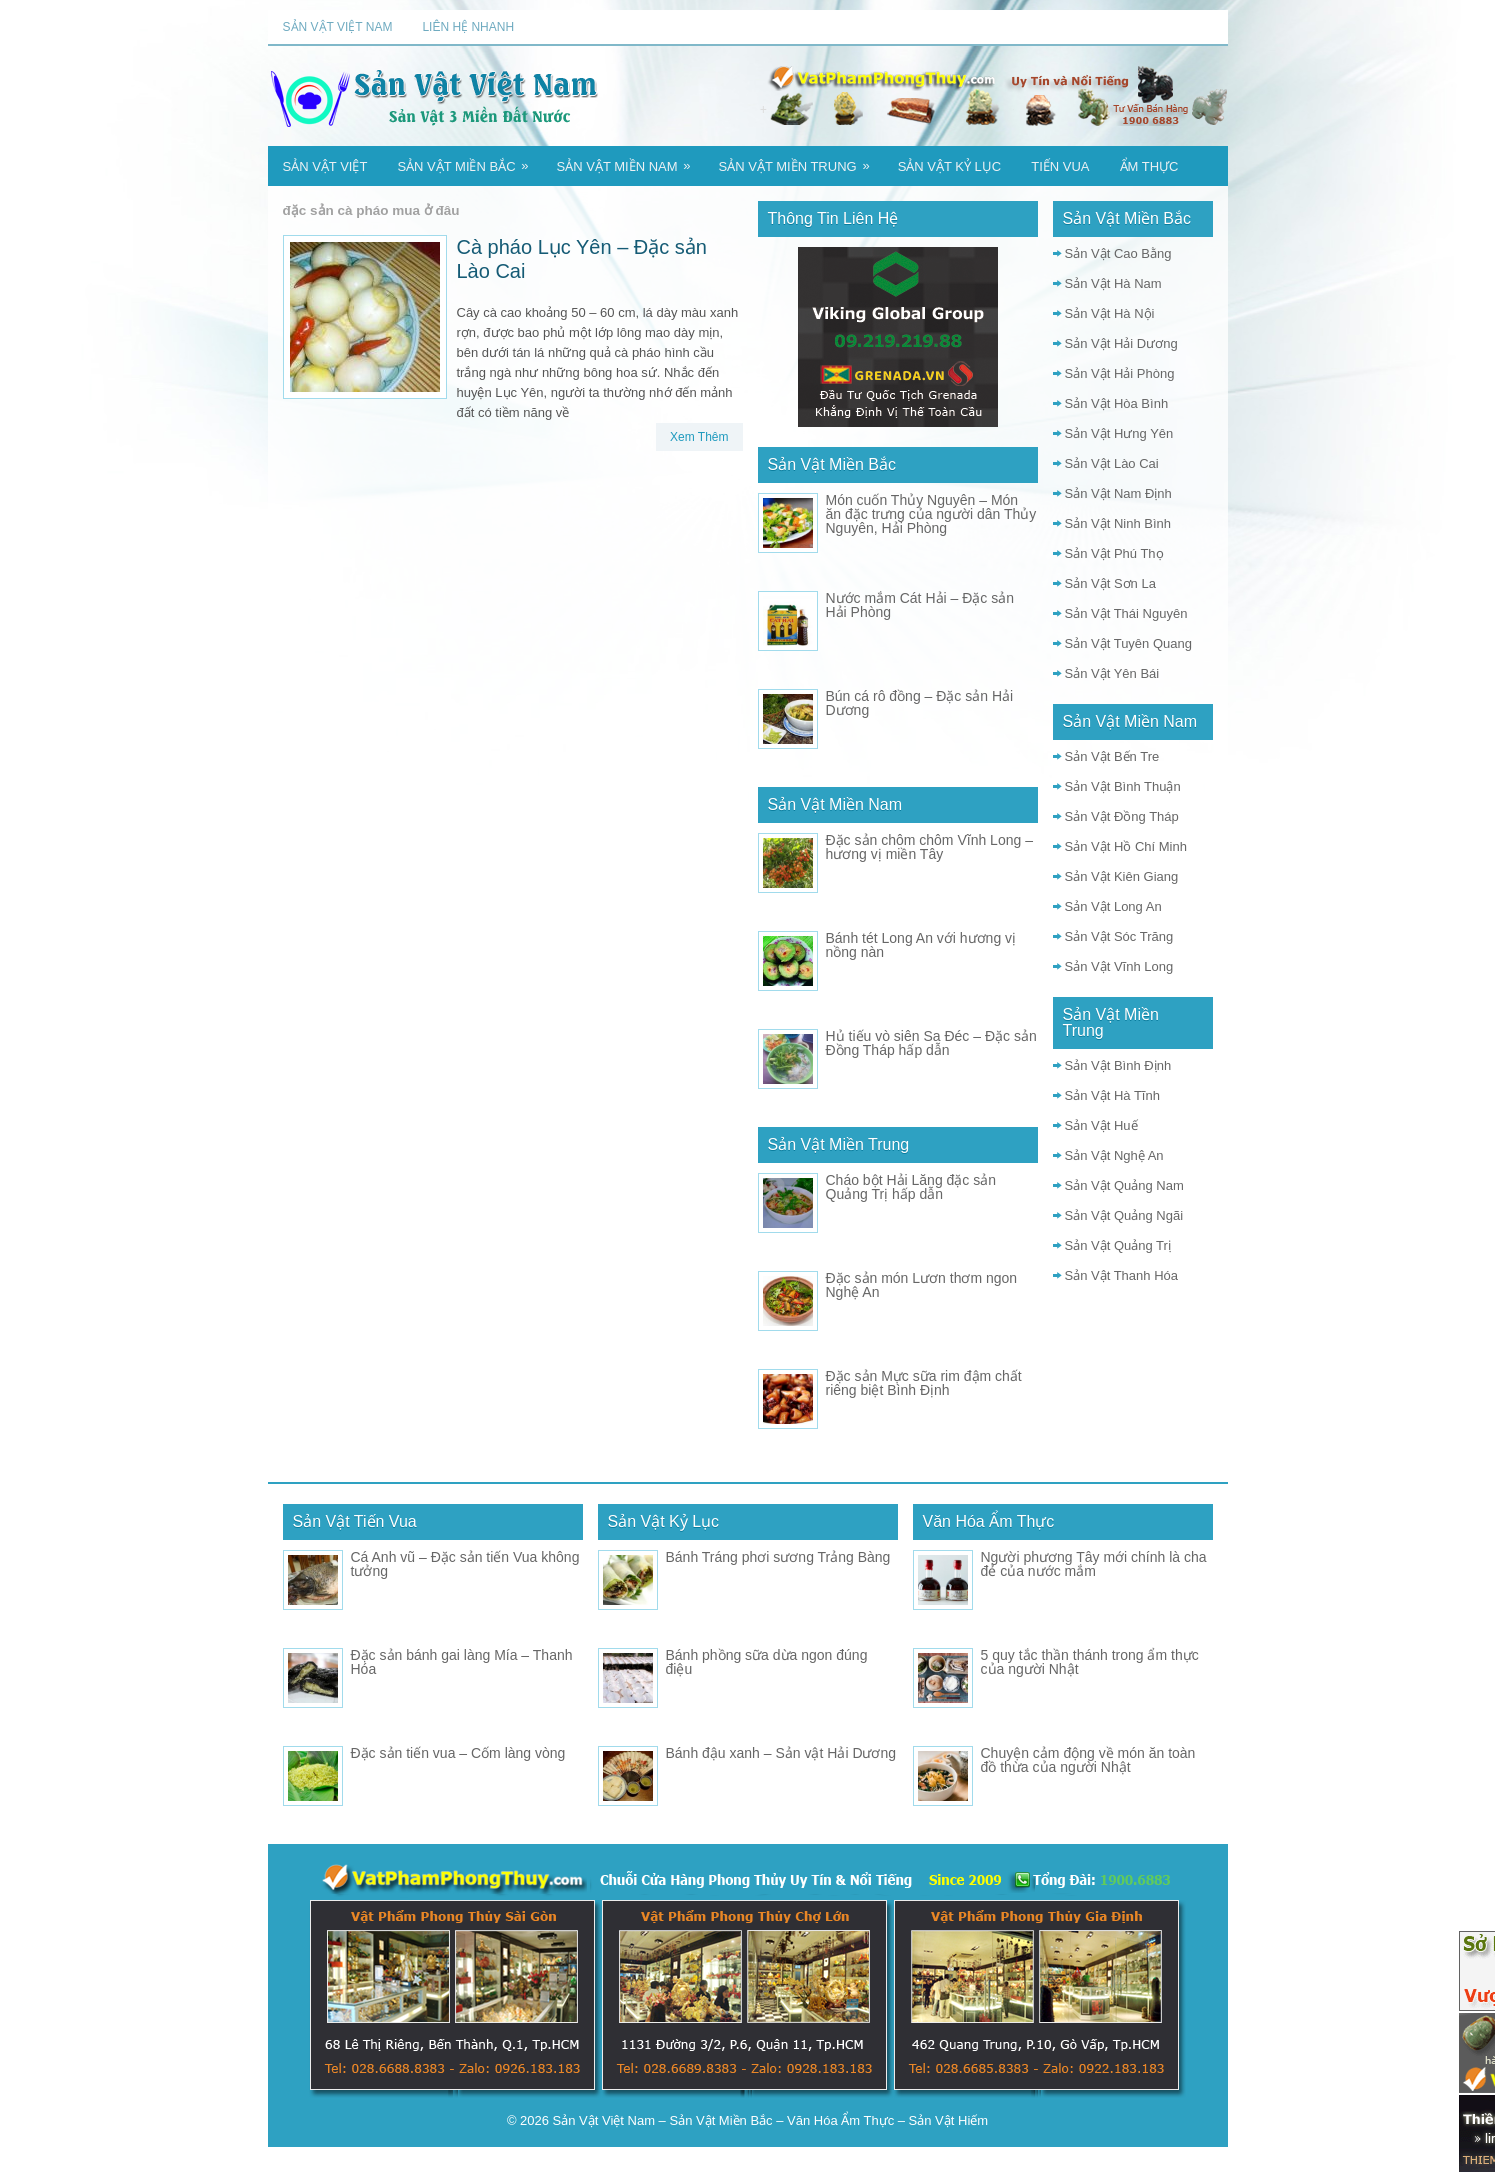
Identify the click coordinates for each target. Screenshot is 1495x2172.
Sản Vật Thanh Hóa (1122, 1275)
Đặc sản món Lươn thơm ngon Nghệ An (922, 1285)
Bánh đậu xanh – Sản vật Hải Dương (781, 1753)
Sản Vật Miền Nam (630, 160)
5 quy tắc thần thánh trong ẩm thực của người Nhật (1090, 1662)
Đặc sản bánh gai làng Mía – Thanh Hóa (462, 1662)
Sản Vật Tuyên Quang (1128, 643)
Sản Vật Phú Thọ (1114, 553)
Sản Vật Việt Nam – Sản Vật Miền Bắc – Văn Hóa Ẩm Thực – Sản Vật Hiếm (771, 2120)
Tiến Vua (1060, 166)
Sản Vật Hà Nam (1113, 283)
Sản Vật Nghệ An (1114, 1155)
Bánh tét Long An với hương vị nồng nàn (921, 945)
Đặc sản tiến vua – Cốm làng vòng (458, 1753)
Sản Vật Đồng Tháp (1122, 816)
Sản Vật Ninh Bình (1118, 523)
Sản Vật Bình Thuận (1123, 786)
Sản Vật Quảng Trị (1118, 1245)
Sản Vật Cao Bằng (1118, 253)
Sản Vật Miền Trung (801, 160)
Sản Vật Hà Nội (1110, 313)
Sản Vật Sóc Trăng (1119, 936)
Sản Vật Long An (1113, 906)
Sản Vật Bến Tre (1112, 756)
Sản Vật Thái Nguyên (1126, 613)
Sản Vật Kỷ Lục (950, 166)
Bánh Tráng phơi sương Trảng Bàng (778, 1557)
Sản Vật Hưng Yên (1119, 433)
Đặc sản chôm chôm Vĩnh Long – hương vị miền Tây (929, 847)
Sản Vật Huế (1101, 1125)
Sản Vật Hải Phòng (1120, 373)
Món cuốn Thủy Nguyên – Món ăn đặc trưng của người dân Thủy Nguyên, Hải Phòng (931, 514)
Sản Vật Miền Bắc (469, 160)
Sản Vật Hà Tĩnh (1112, 1095)
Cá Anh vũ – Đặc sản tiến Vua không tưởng (465, 1564)
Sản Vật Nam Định (1118, 493)
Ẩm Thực (1149, 166)
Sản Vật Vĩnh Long (1119, 966)
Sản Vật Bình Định (1118, 1065)
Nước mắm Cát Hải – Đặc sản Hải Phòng (920, 605)
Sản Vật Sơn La (1110, 583)
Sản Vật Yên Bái (1112, 673)
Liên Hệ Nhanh (468, 27)
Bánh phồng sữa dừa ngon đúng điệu (767, 1662)
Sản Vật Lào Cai (1112, 463)
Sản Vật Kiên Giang (1122, 876)
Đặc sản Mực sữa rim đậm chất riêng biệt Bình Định (924, 1383)
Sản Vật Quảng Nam (1124, 1185)
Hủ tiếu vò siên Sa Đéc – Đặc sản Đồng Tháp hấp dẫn (931, 1043)
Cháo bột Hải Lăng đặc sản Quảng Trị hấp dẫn (911, 1187)
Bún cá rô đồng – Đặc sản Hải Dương (920, 703)
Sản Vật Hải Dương (1121, 343)
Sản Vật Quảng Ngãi (1124, 1215)
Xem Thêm (699, 437)
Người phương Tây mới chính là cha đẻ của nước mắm (1094, 1564)
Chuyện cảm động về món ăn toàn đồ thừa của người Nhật (1088, 1760)
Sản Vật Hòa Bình (1117, 403)
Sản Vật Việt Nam (338, 27)
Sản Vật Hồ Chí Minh (1126, 846)
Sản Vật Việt (325, 166)
